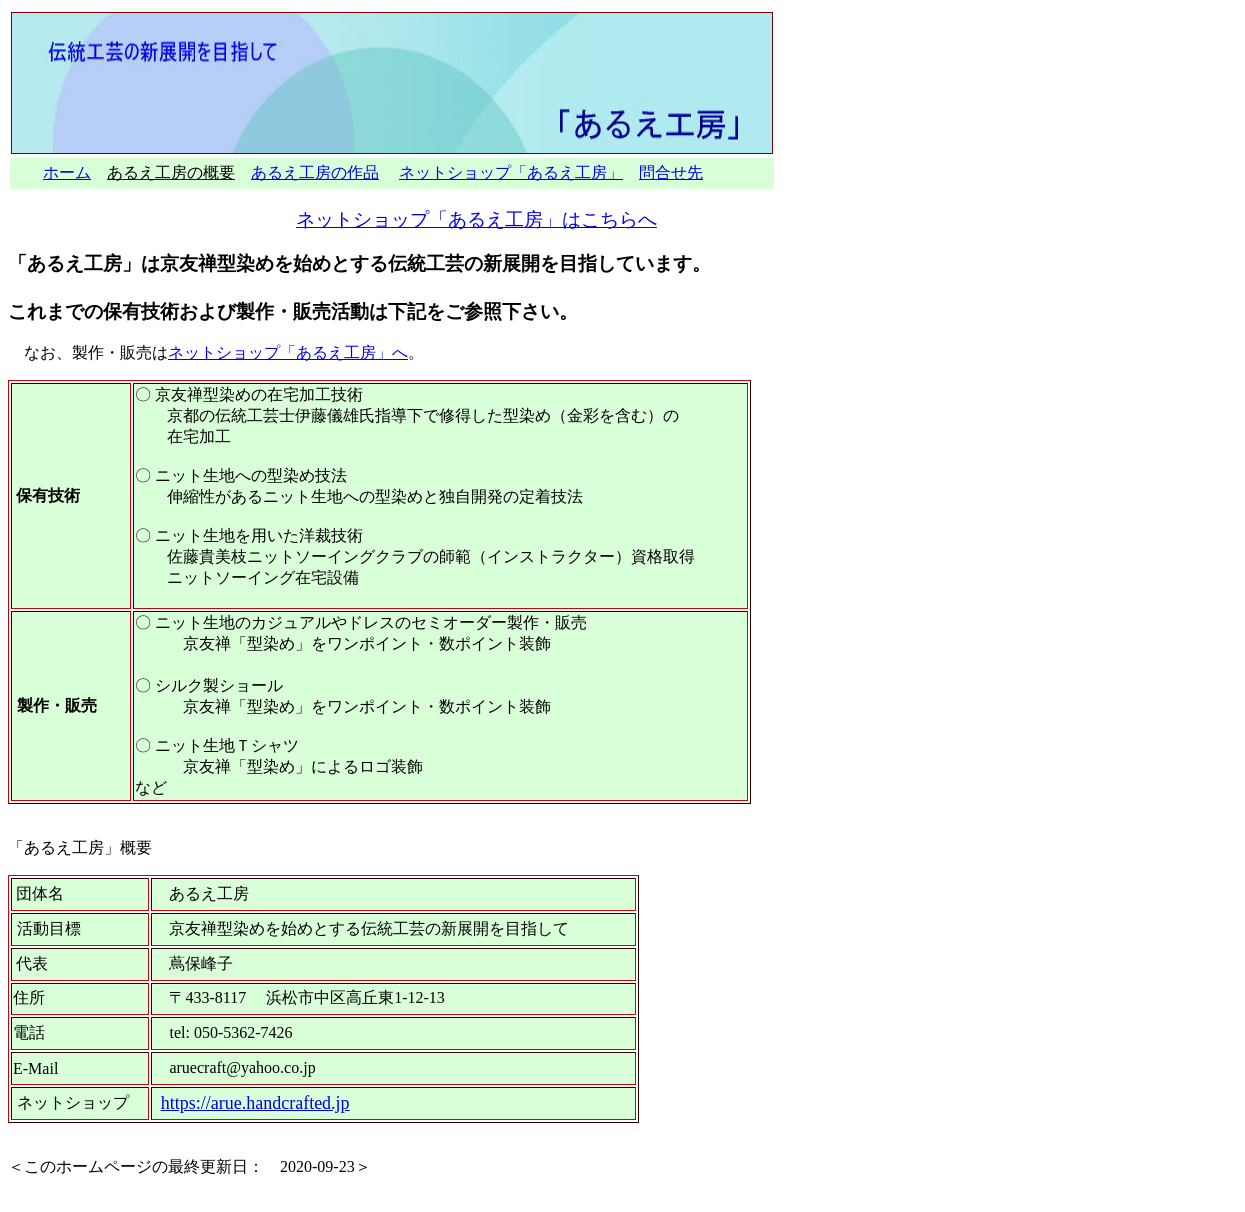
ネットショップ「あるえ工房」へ (288, 352)
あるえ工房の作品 (315, 172)
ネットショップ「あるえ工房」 (511, 172)
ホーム (67, 172)
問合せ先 (671, 172)
